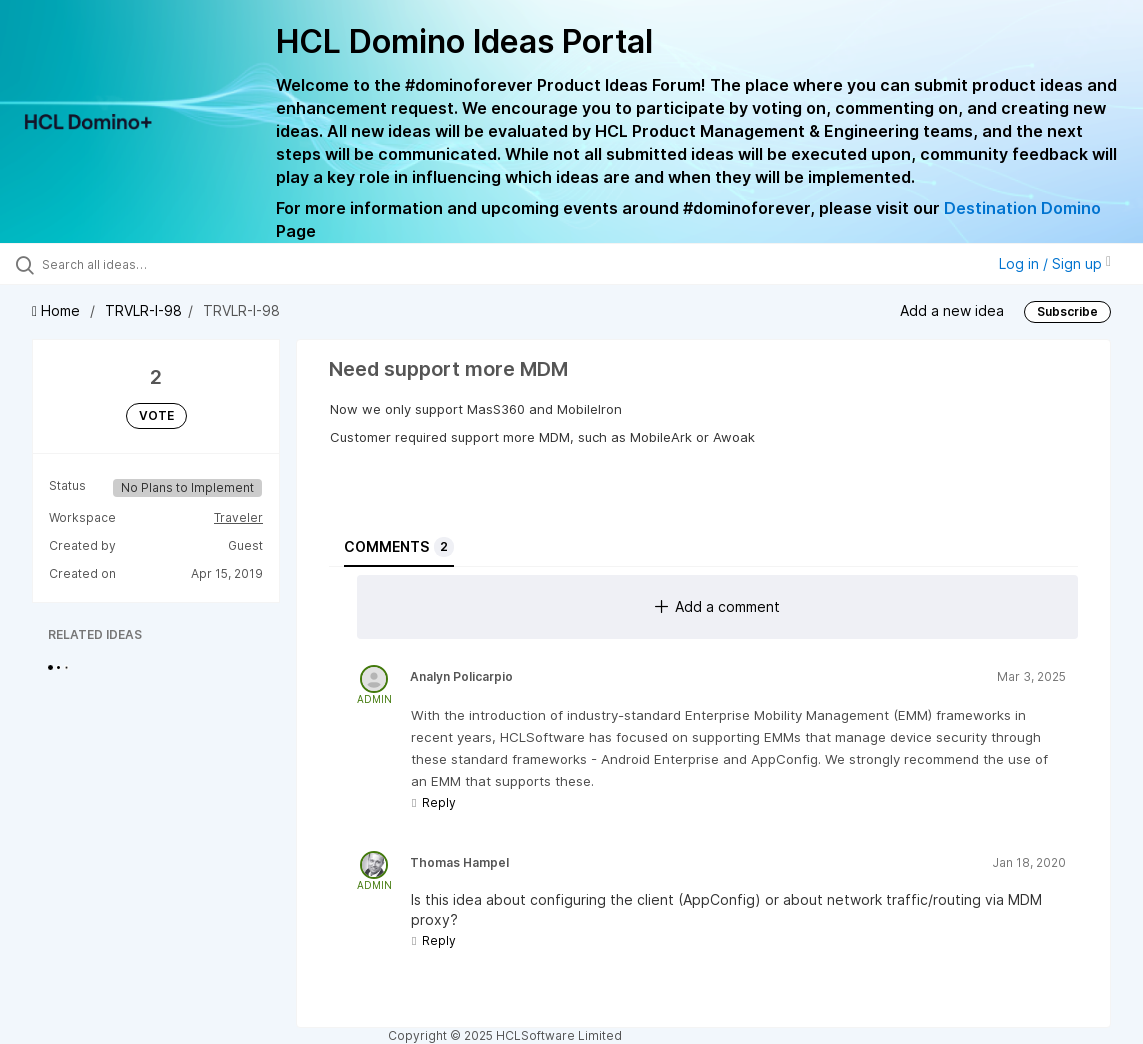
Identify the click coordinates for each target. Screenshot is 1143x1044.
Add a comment (717, 606)
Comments (399, 547)
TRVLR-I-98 (143, 310)
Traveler (238, 517)
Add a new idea (952, 310)
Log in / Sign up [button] (1055, 263)
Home (58, 310)
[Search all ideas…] (139, 264)
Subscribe (1067, 311)
